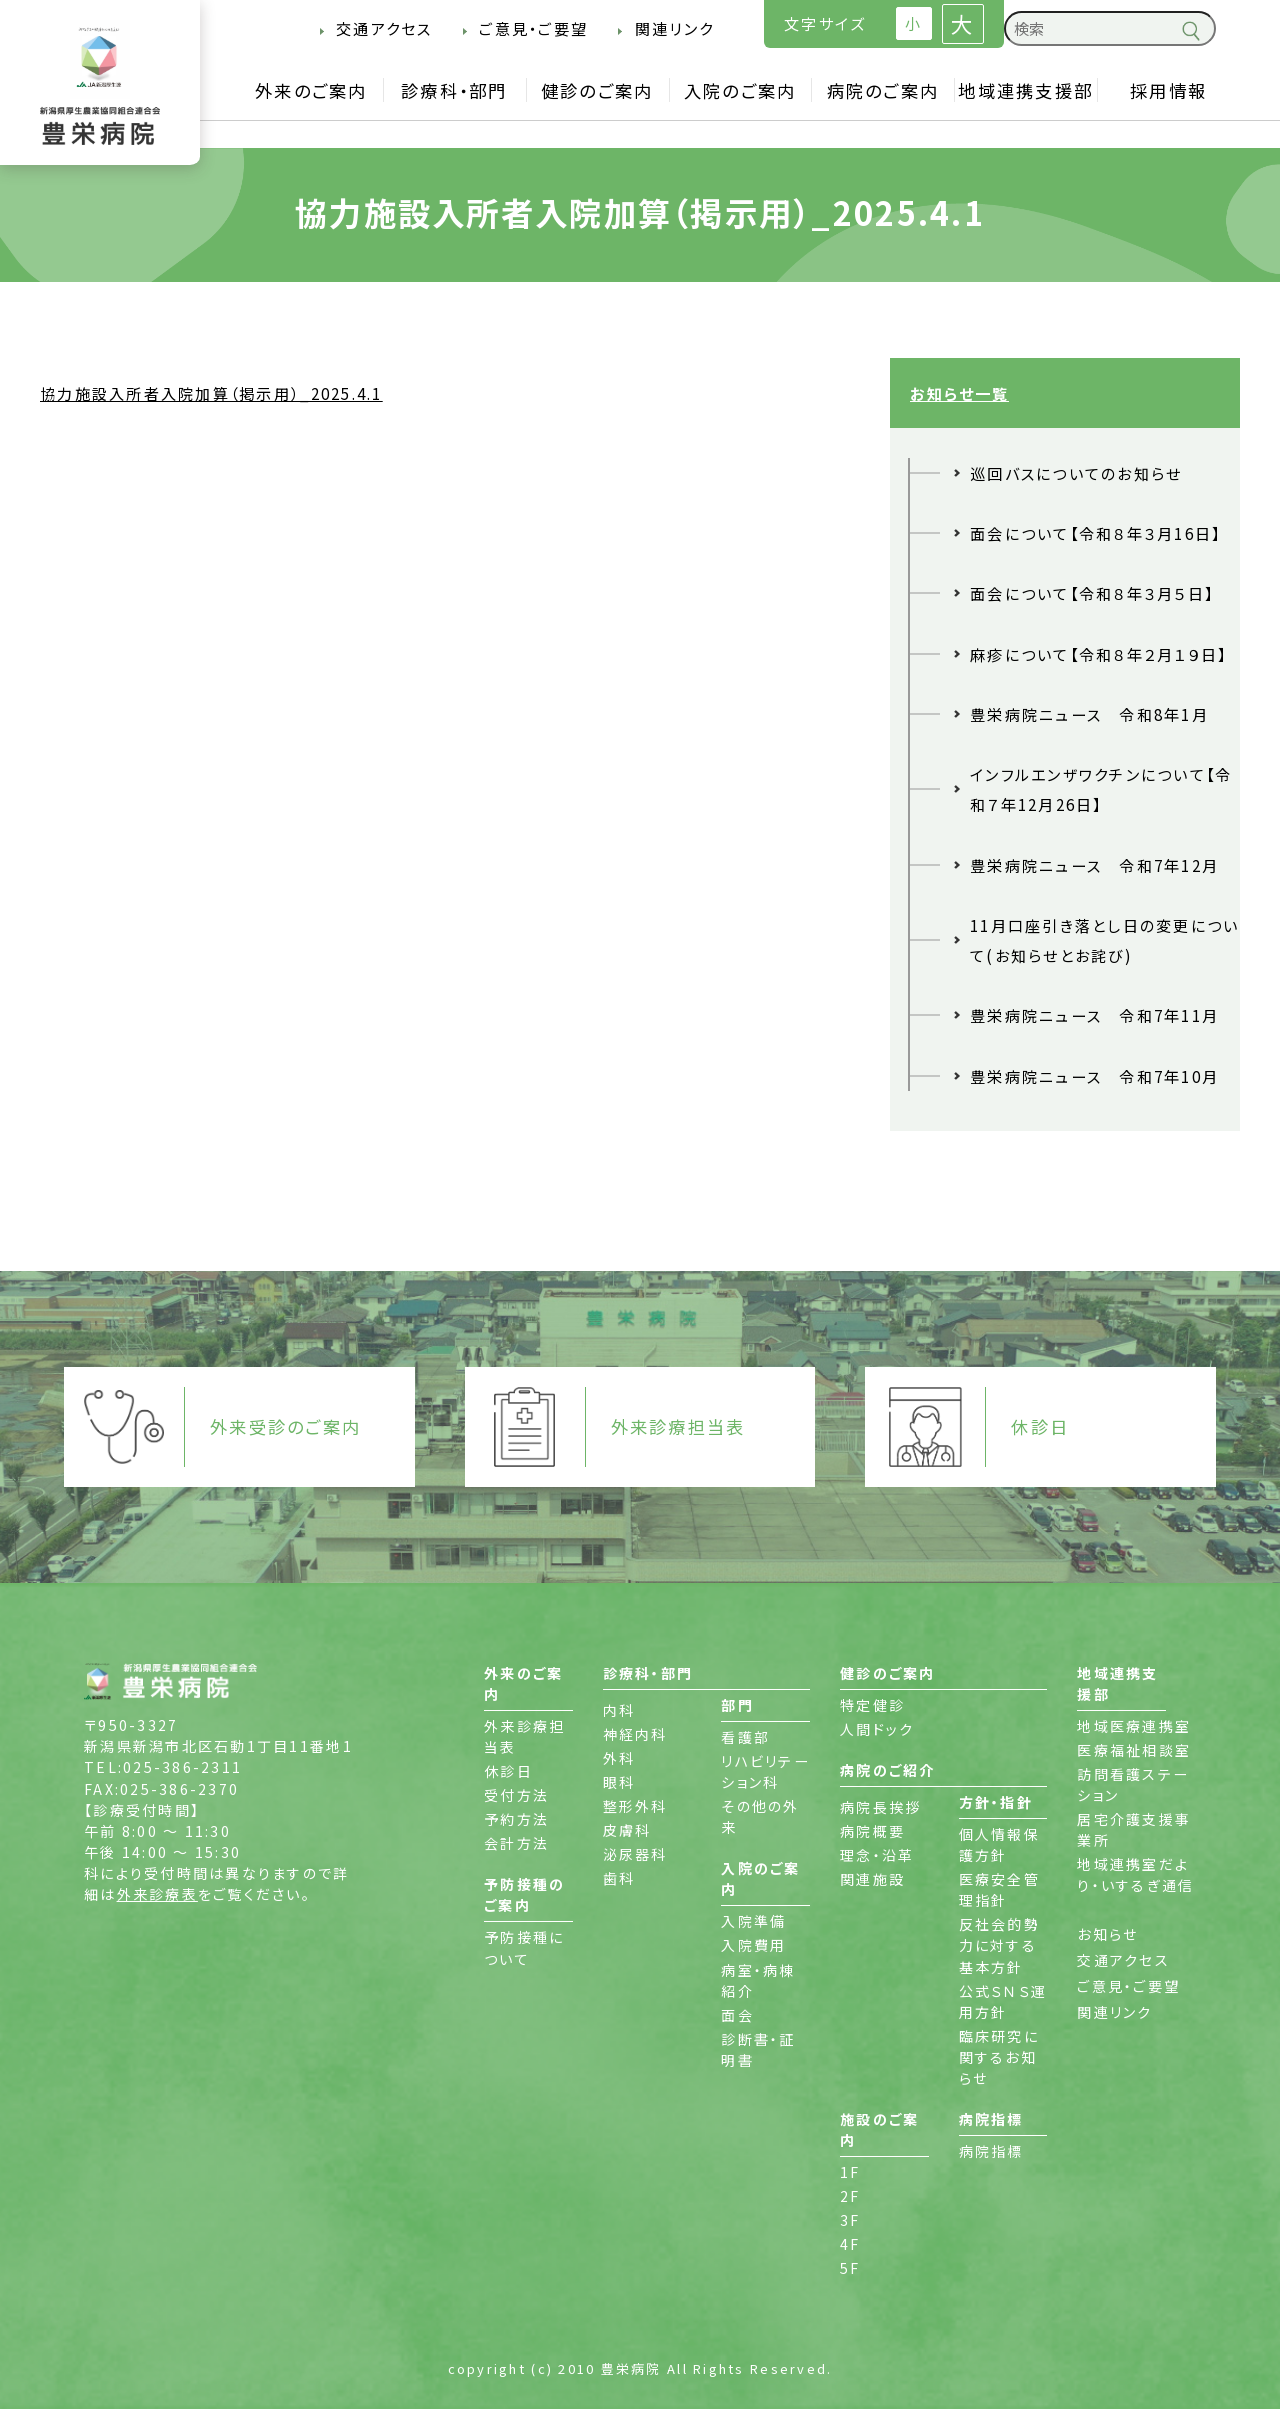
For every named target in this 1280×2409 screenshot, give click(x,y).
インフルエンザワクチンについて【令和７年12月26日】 (1101, 789)
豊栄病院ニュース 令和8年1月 (1089, 714)
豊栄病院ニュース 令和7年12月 (1094, 865)
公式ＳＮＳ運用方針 (1003, 2001)
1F (850, 2172)
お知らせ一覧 (959, 393)
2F (850, 2196)
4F (850, 2244)
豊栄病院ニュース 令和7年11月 (1094, 1015)
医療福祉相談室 (1134, 1750)
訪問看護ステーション (1133, 1784)
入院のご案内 (740, 90)
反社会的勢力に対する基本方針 (999, 1945)
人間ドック (877, 1729)
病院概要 (872, 1831)
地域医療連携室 (1134, 1726)
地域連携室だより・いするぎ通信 (1135, 1874)
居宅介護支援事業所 (1134, 1829)
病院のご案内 (883, 90)
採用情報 (1168, 90)
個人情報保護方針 (999, 1844)
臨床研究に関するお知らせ (999, 2057)
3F (850, 2220)
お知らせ (1107, 1934)
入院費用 (753, 1945)
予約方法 (516, 1819)
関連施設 (872, 1879)
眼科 (619, 1782)
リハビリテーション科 (765, 1771)
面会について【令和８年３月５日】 (1092, 593)
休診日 (508, 1771)
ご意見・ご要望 (533, 28)
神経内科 (635, 1734)
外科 (619, 1758)
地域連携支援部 (1025, 90)
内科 (619, 1710)
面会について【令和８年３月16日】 (1096, 533)
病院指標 (991, 2151)
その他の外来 (760, 1816)
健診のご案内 (597, 90)
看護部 (745, 1737)
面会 (737, 2015)
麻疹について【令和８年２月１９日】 (1099, 654)
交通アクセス (384, 28)
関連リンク (674, 28)
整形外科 (635, 1806)
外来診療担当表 (524, 1736)
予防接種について (524, 1947)
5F (850, 2268)
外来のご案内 (311, 90)
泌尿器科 (635, 1854)
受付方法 (516, 1795)
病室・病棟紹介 (758, 1980)
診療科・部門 (454, 90)
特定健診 (872, 1705)
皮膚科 (627, 1830)
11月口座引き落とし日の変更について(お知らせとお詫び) (1105, 940)
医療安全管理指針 (999, 1889)
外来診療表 (157, 1894)
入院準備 (753, 1921)
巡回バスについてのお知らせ (1076, 473)
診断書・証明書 (758, 2049)
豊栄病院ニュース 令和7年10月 (1094, 1076)
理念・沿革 (877, 1855)
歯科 (619, 1878)
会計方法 (516, 1843)
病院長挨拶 (880, 1807)
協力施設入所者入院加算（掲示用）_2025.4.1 (211, 393)
